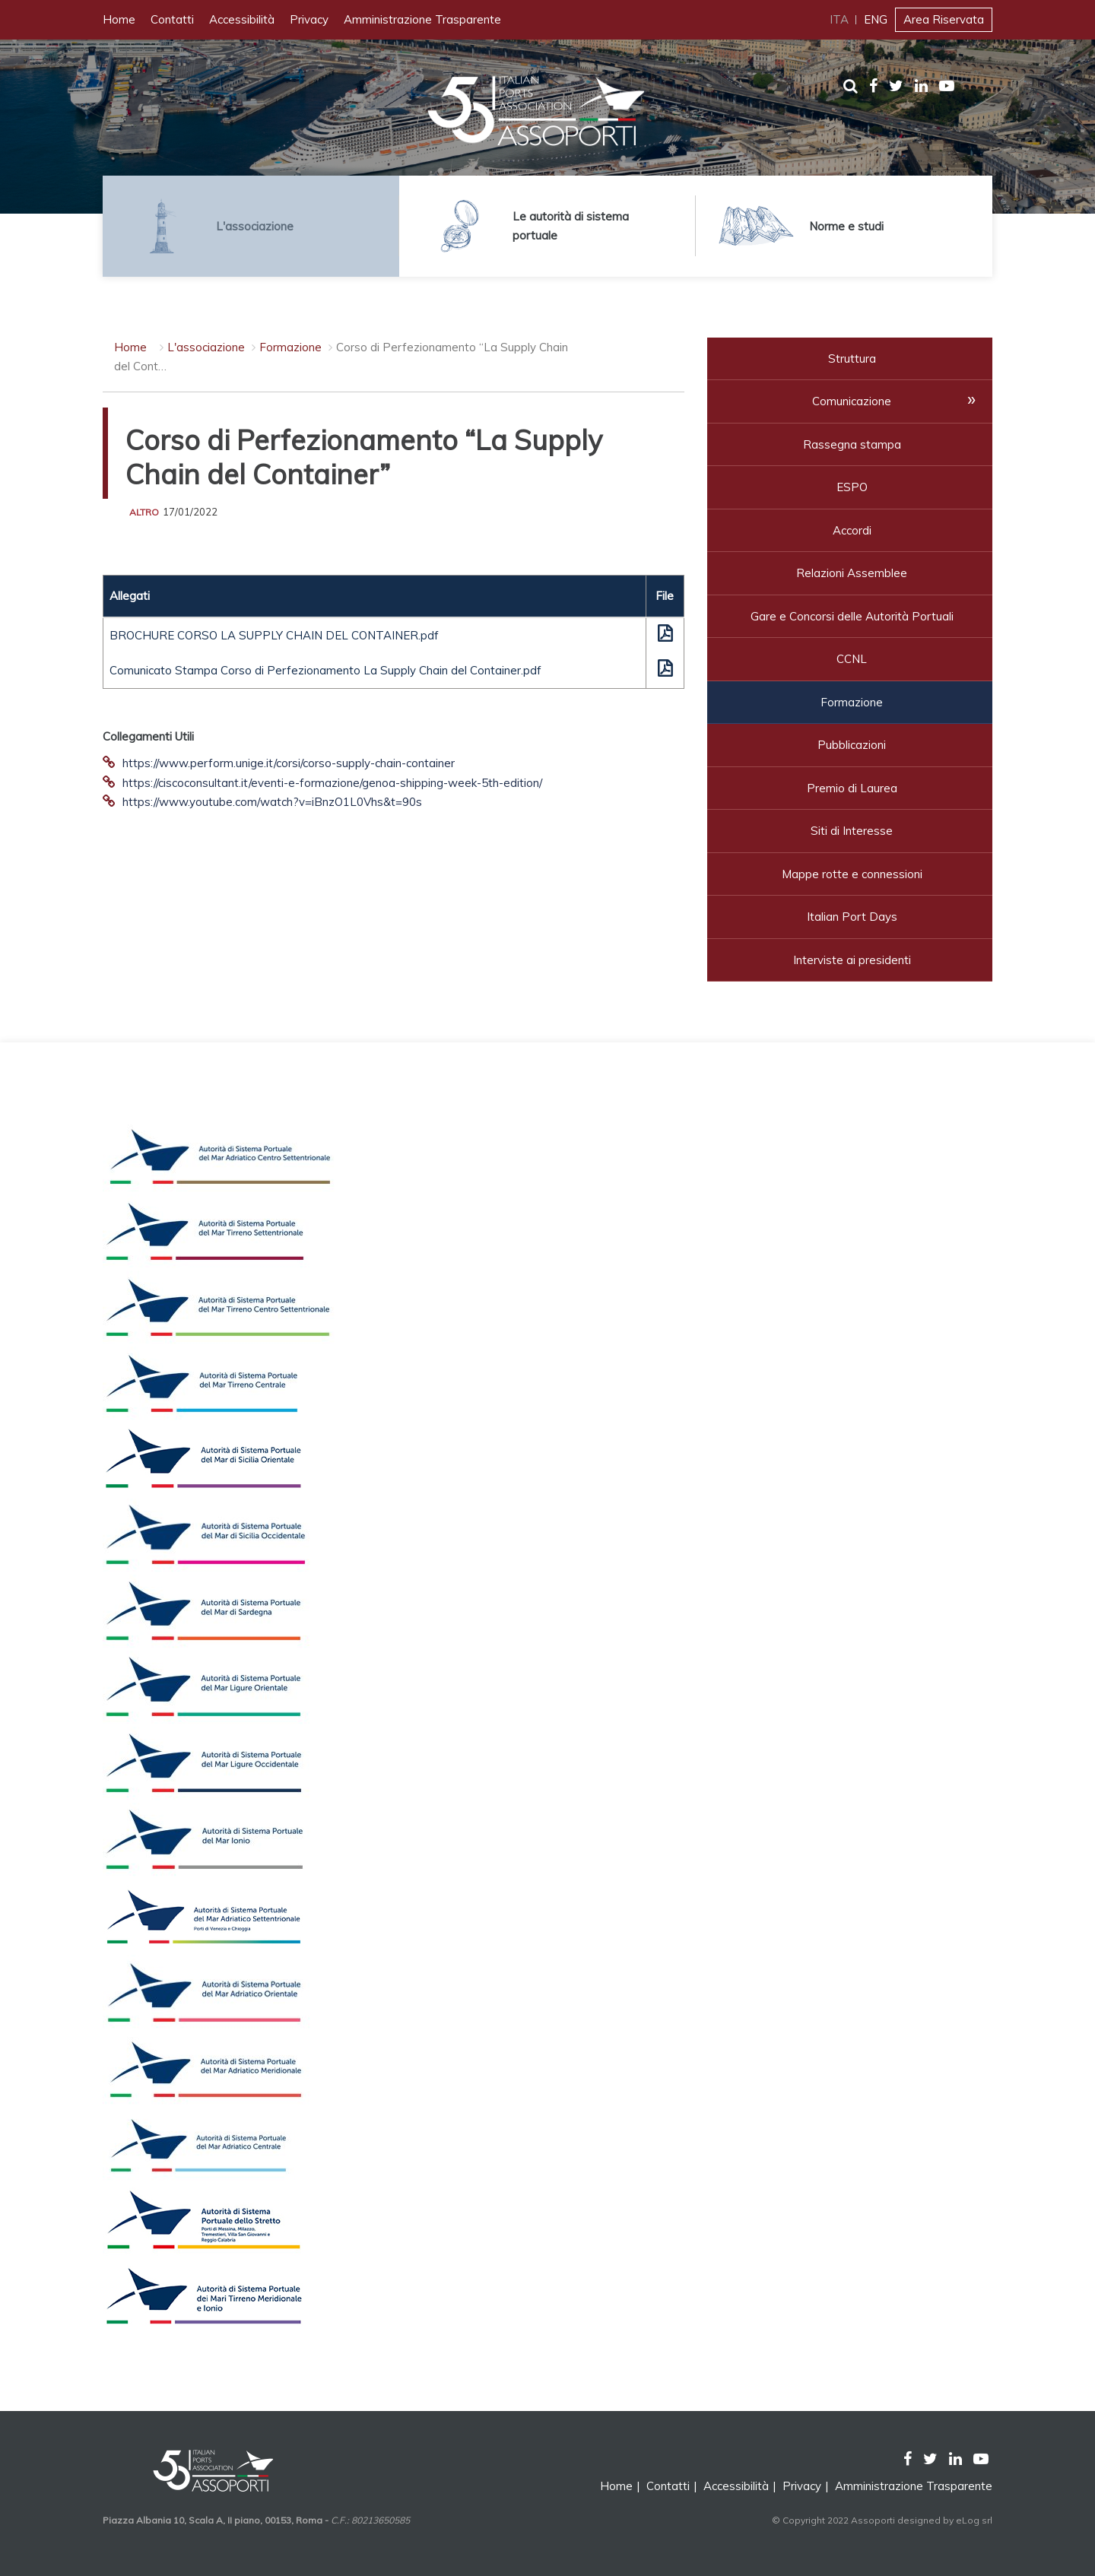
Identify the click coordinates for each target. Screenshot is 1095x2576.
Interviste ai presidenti (852, 960)
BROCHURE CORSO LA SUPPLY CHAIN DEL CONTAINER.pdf (274, 635)
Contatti (172, 19)
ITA (839, 19)
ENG (875, 19)
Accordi (852, 530)
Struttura (852, 358)
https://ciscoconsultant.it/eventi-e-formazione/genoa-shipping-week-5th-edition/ (332, 783)
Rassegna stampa (852, 444)
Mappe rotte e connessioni (852, 874)
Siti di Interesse (852, 830)
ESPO (852, 487)
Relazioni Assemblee (851, 573)
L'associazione (206, 347)
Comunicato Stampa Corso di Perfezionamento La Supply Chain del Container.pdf (325, 670)
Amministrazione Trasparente (422, 19)
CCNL (851, 659)
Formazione (290, 347)
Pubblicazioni (851, 745)
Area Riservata (943, 19)
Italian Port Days (852, 916)
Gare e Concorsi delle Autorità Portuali (852, 616)
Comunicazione (851, 401)
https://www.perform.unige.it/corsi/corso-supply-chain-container (288, 763)
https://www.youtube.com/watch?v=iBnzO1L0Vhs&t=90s (272, 802)
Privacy (309, 19)
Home (119, 19)
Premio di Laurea (852, 788)
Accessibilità (242, 19)
